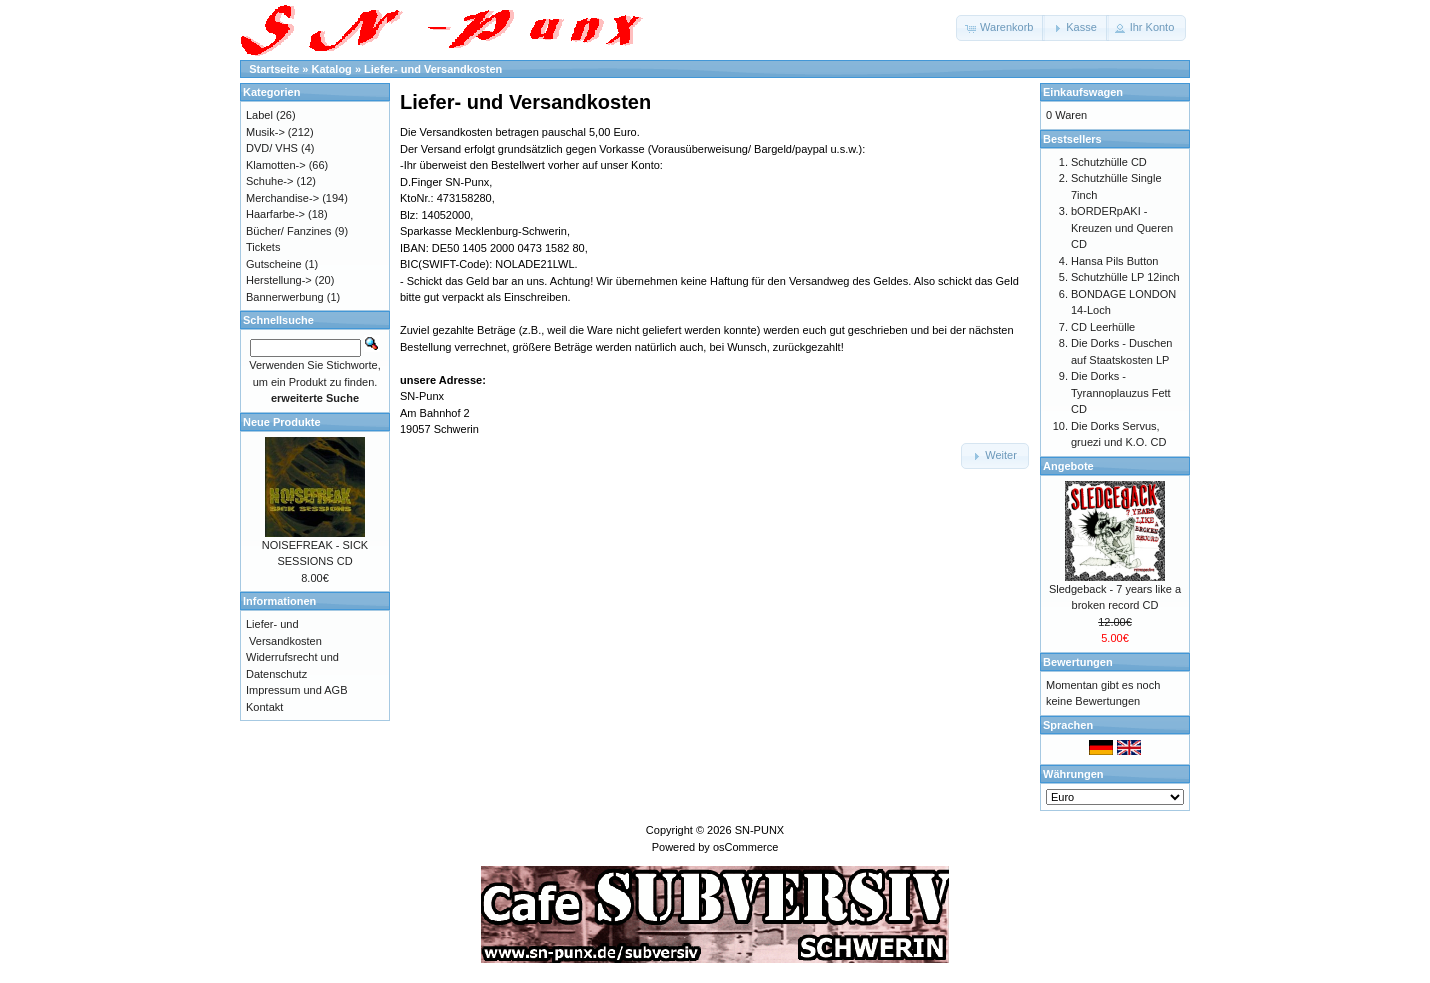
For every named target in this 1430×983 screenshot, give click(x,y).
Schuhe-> (269, 181)
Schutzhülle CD (1109, 162)
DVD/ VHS (272, 148)
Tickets (263, 247)
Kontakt (264, 707)
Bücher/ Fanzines (289, 231)
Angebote (1068, 466)
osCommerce (745, 847)
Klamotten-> (276, 165)
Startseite (274, 69)
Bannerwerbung (285, 297)
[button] (1000, 28)
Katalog (332, 69)
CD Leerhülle (1103, 327)
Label (259, 115)
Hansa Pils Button (1114, 261)
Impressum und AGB (297, 690)
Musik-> (265, 132)
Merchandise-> (282, 198)
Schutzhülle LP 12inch (1125, 277)
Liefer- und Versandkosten (433, 69)
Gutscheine (274, 264)
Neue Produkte (282, 422)
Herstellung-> (279, 280)
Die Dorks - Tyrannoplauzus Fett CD (1121, 392)
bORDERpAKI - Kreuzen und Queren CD (1122, 227)
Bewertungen (1078, 662)
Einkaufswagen (1083, 92)
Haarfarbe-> (275, 214)
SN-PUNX (760, 830)
